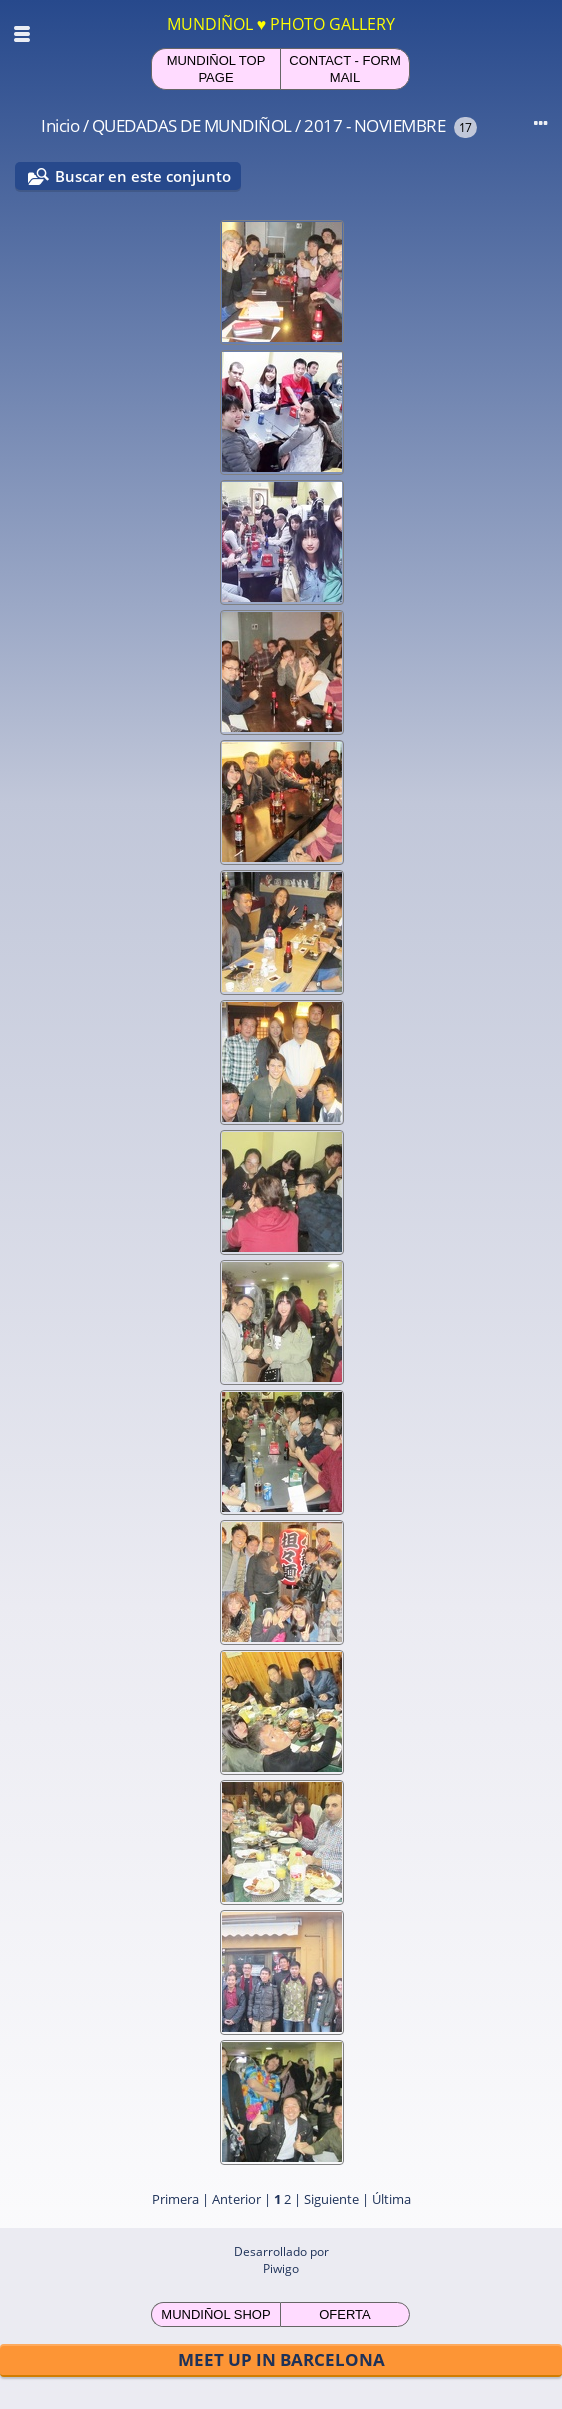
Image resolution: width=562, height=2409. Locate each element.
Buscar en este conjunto (143, 176)
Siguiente (331, 2199)
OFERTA (345, 2314)
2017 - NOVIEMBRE (374, 125)
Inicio (60, 125)
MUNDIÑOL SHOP (215, 2314)
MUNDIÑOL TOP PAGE (216, 69)
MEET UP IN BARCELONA (281, 2359)
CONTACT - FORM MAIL (344, 69)
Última (391, 2199)
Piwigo (281, 2268)
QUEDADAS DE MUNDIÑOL (192, 125)
